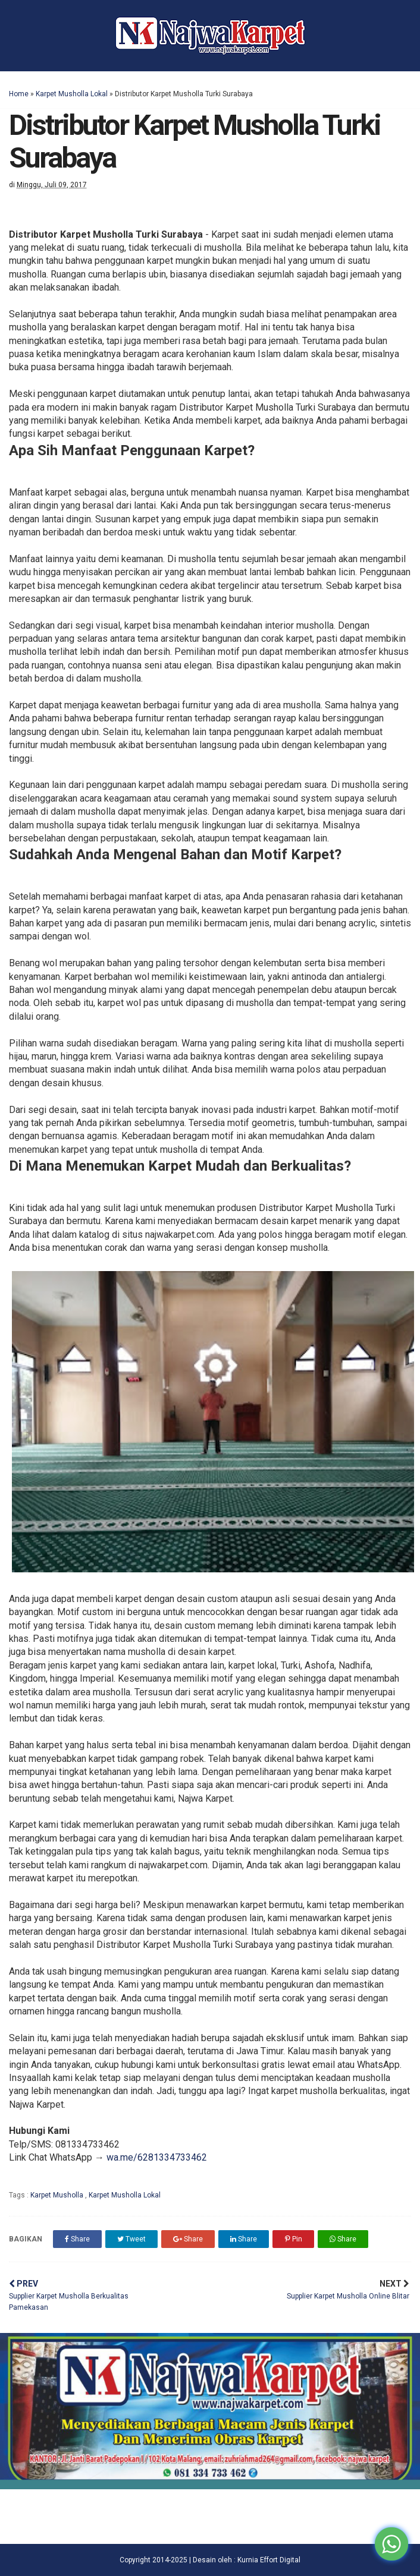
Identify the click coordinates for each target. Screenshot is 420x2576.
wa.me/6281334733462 (156, 2157)
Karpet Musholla (57, 2195)
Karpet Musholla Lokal (72, 94)
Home (19, 94)
